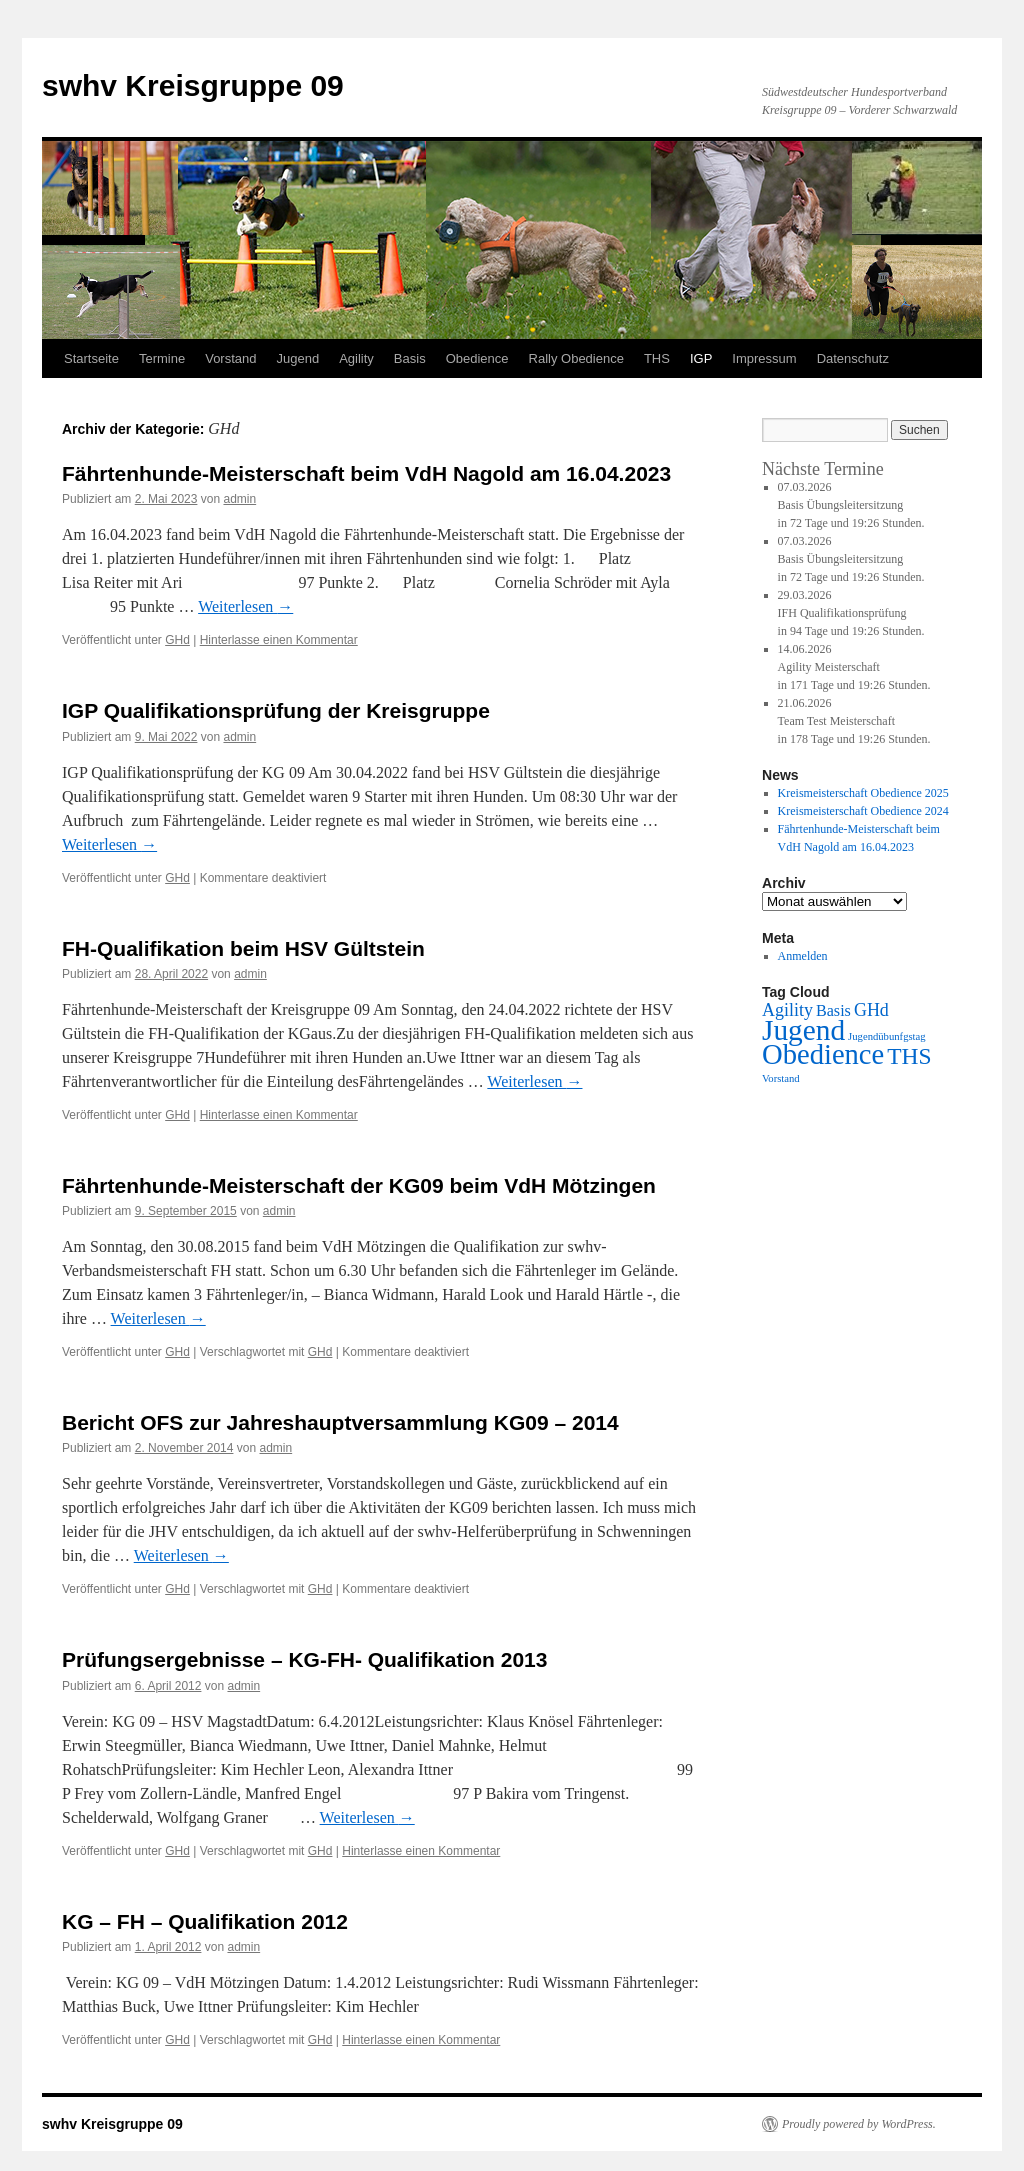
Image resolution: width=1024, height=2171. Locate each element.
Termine (162, 358)
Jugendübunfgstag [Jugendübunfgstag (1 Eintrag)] (887, 1036)
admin (239, 499)
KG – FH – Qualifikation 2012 (205, 1921)
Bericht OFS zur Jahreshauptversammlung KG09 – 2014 (340, 1422)
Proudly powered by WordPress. (859, 2124)
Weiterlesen (245, 606)
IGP (701, 358)
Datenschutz (853, 358)
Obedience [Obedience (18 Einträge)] (823, 1054)
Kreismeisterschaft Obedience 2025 (863, 793)
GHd (177, 640)
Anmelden (803, 956)
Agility (356, 358)
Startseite (91, 358)
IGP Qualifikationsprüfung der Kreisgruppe (276, 710)
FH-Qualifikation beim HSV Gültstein (243, 948)
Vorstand (230, 358)
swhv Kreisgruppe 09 (193, 85)
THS (657, 358)
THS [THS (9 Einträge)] (909, 1056)
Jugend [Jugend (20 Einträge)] (803, 1030)
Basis (410, 358)
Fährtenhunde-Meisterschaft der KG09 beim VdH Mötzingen (359, 1185)
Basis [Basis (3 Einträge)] (833, 1010)
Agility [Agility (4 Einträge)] (787, 1010)
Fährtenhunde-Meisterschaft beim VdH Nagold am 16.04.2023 (366, 473)
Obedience (477, 358)
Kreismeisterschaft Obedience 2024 (863, 811)
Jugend (298, 358)
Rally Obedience (576, 358)
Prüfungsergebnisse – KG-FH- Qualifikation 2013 (304, 1659)
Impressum (764, 358)
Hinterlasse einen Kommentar (279, 640)
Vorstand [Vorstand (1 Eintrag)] (781, 1078)
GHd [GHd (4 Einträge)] (871, 1010)
